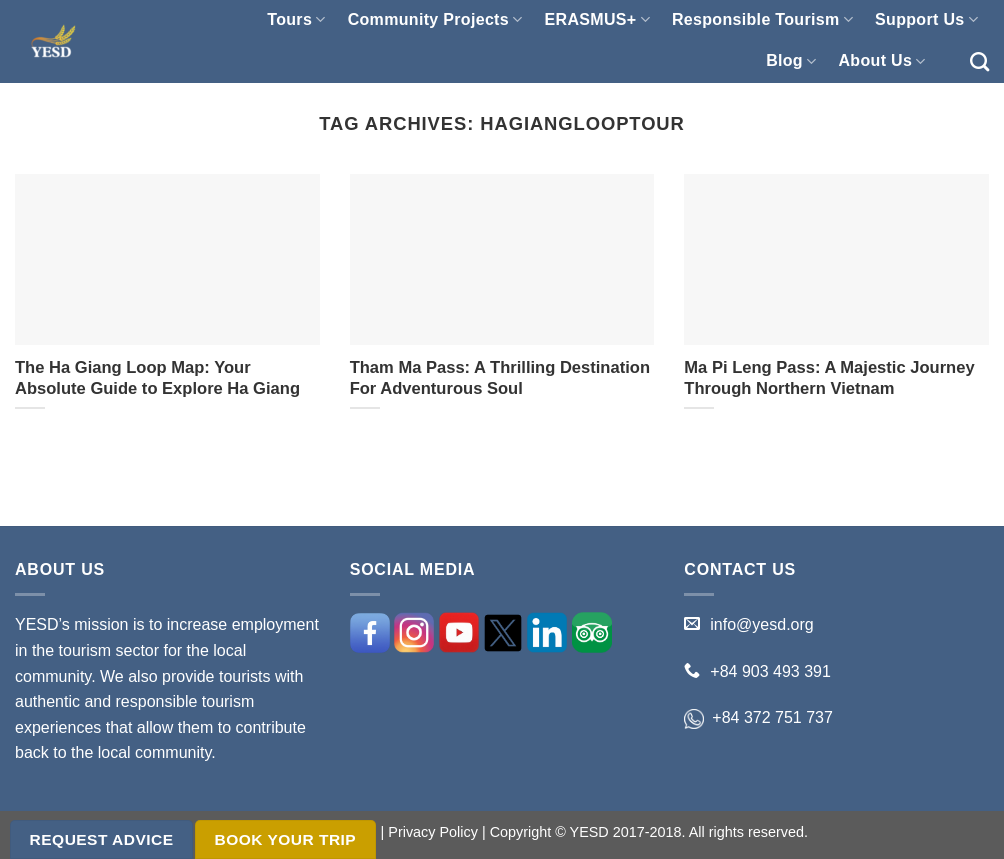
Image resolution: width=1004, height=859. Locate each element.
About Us (881, 61)
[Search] (979, 61)
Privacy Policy (433, 832)
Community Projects (435, 19)
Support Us (926, 19)
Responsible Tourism (762, 19)
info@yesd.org (761, 624)
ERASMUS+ (597, 19)
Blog (791, 61)
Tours (296, 19)
